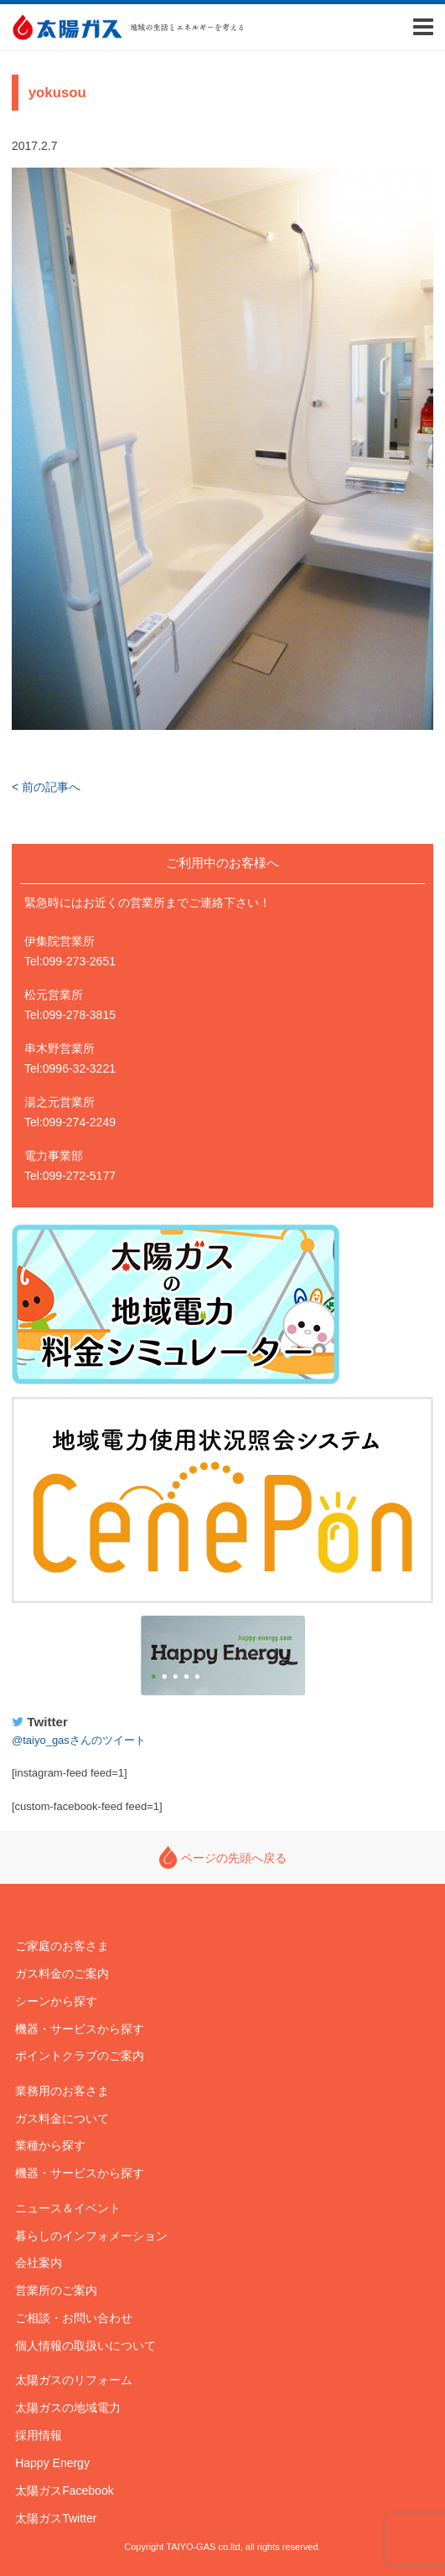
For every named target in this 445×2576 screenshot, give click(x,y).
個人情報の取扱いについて (85, 2345)
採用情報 (38, 2435)
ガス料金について (62, 2118)
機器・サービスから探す (79, 2028)
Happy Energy (223, 1656)
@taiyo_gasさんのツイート (79, 1740)
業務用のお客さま (62, 2091)
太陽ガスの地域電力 (68, 2407)
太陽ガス (67, 27)
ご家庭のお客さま (62, 1946)
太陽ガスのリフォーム (73, 2380)
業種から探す (50, 2145)
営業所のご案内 (56, 2290)
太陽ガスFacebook (64, 2490)
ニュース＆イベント (68, 2208)
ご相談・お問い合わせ (73, 2318)
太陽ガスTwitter (55, 2518)
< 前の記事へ (46, 787)
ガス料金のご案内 (62, 1973)
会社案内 (38, 2262)
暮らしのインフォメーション (91, 2235)
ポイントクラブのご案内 (79, 2055)
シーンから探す (56, 2001)
